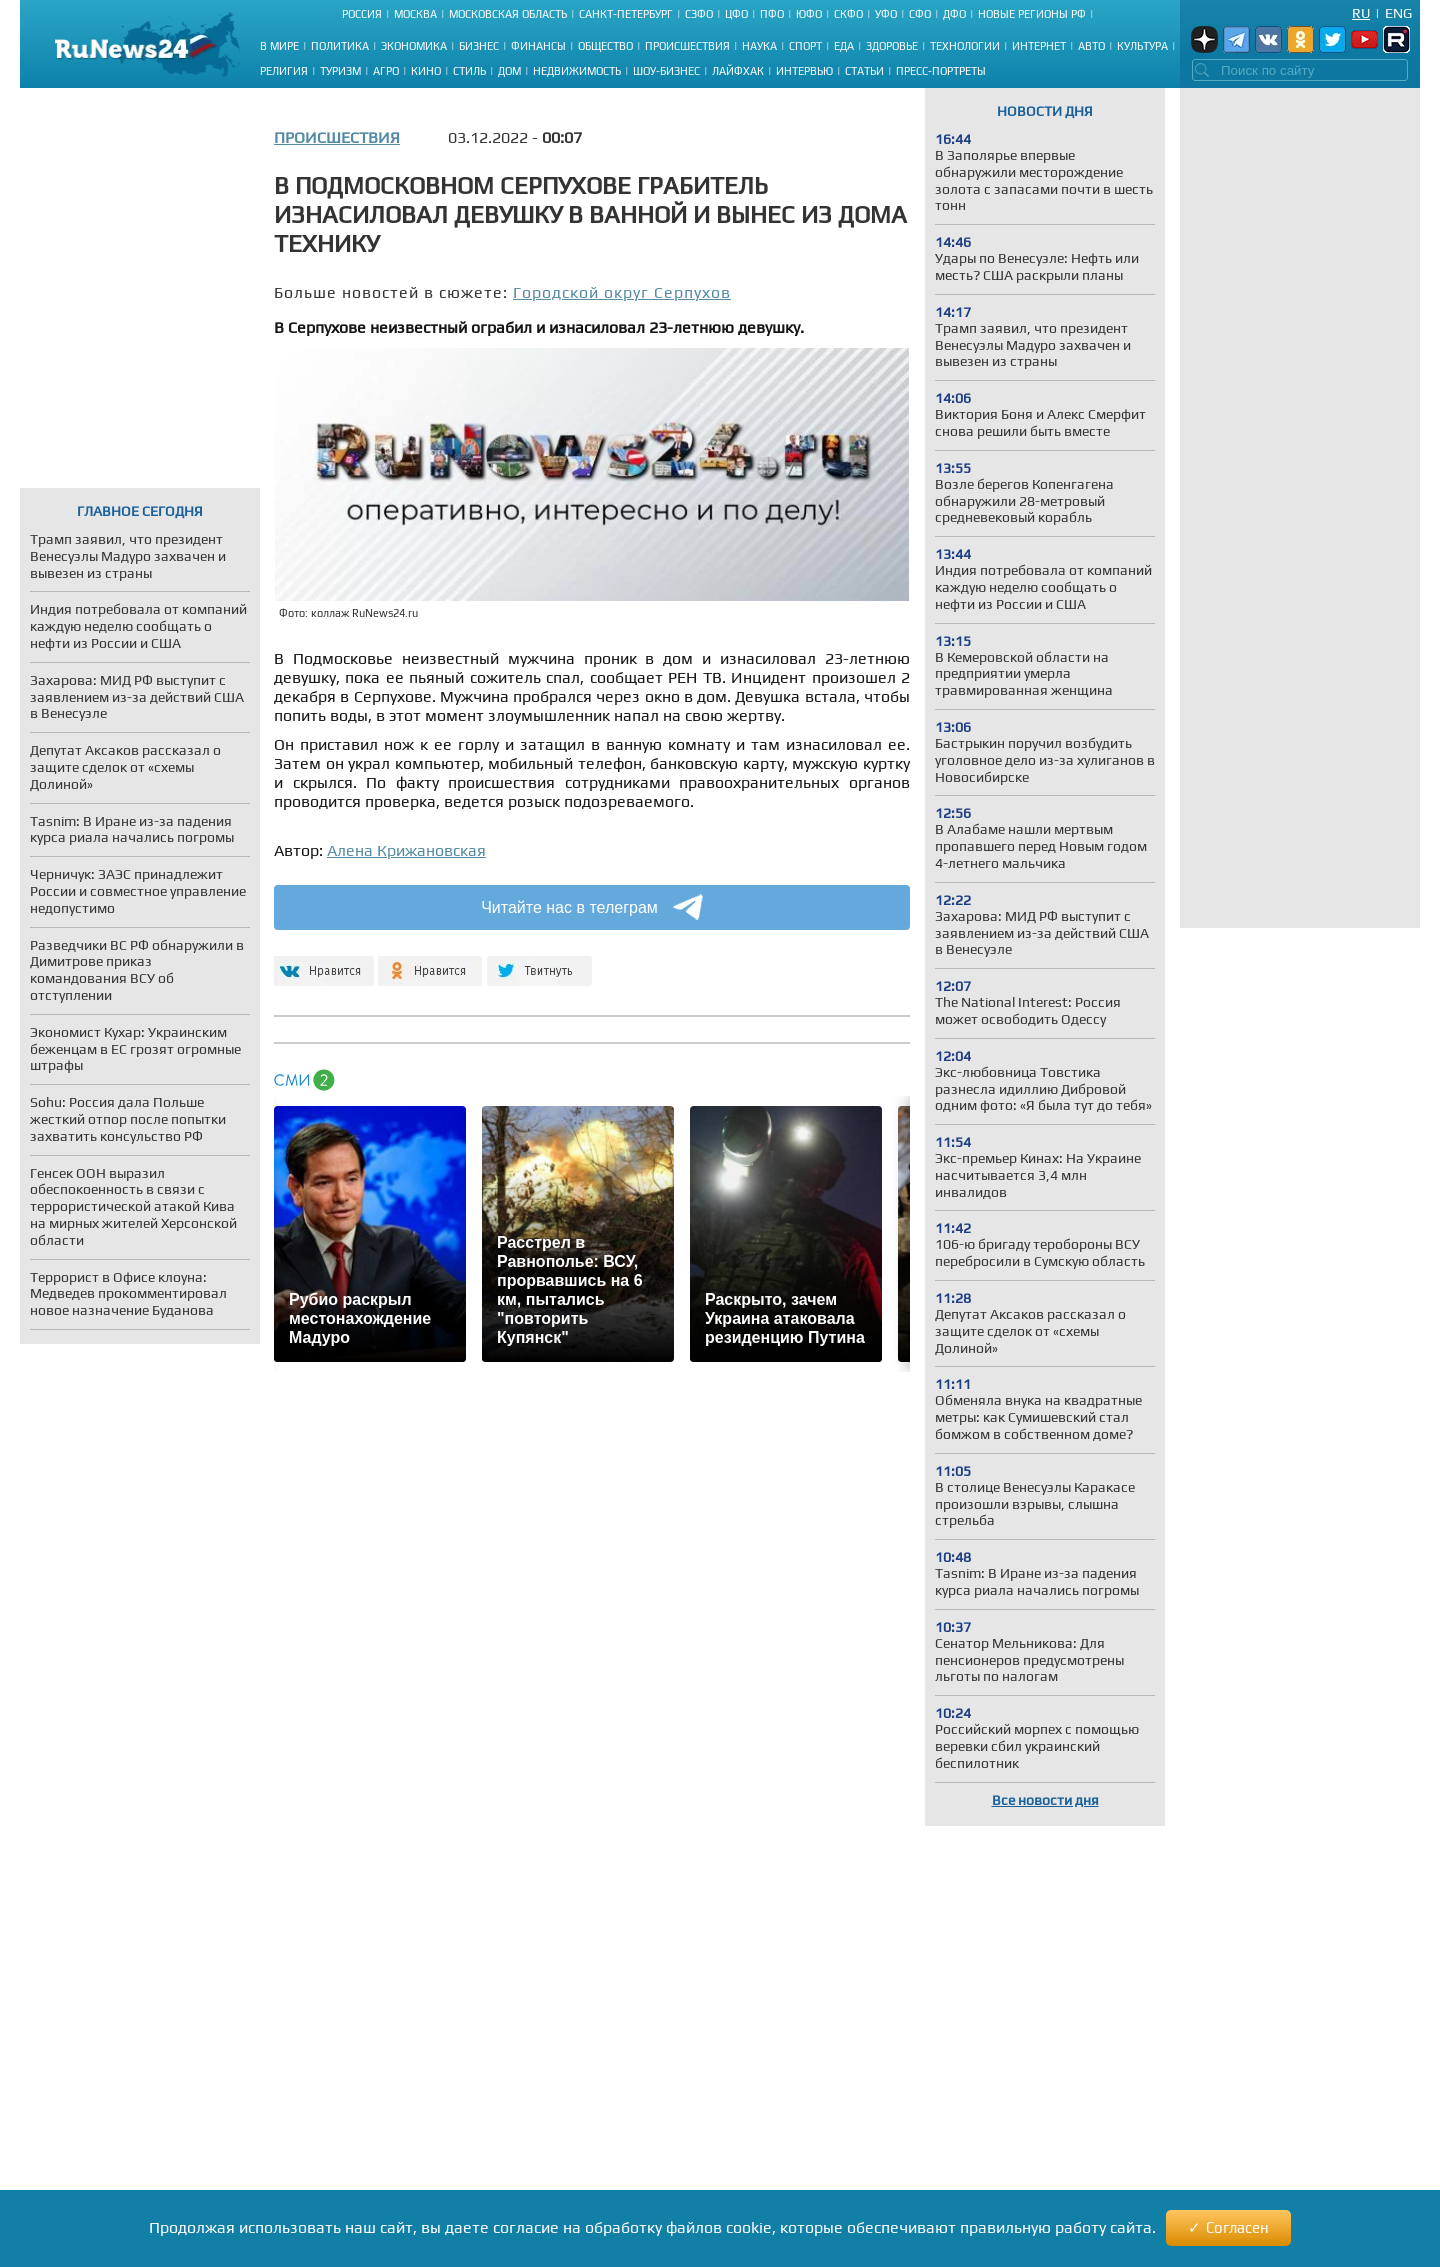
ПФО (772, 14)
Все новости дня (1045, 1800)
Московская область (508, 14)
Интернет (1039, 46)
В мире (279, 46)
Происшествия (687, 46)
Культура (1142, 46)
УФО (886, 14)
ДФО (954, 14)
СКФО (848, 14)
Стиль (469, 71)
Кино (426, 71)
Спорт (805, 46)
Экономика (414, 46)
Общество (605, 46)
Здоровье (892, 46)
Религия (284, 71)
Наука (759, 46)
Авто (1091, 46)
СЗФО (699, 14)
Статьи (864, 71)
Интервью (804, 71)
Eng (1398, 13)
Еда (844, 46)
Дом (509, 71)
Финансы (538, 46)
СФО (920, 14)
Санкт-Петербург (626, 14)
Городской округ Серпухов (622, 292)
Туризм (340, 71)
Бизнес (479, 46)
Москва (415, 14)
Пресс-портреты (941, 71)
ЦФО (736, 14)
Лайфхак (738, 71)
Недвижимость (577, 71)
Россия (362, 14)
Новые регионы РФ (1032, 14)
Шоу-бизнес (666, 71)
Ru (1361, 13)
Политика (340, 46)
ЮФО (809, 14)
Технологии (965, 46)
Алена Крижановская (406, 850)
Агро (386, 71)
